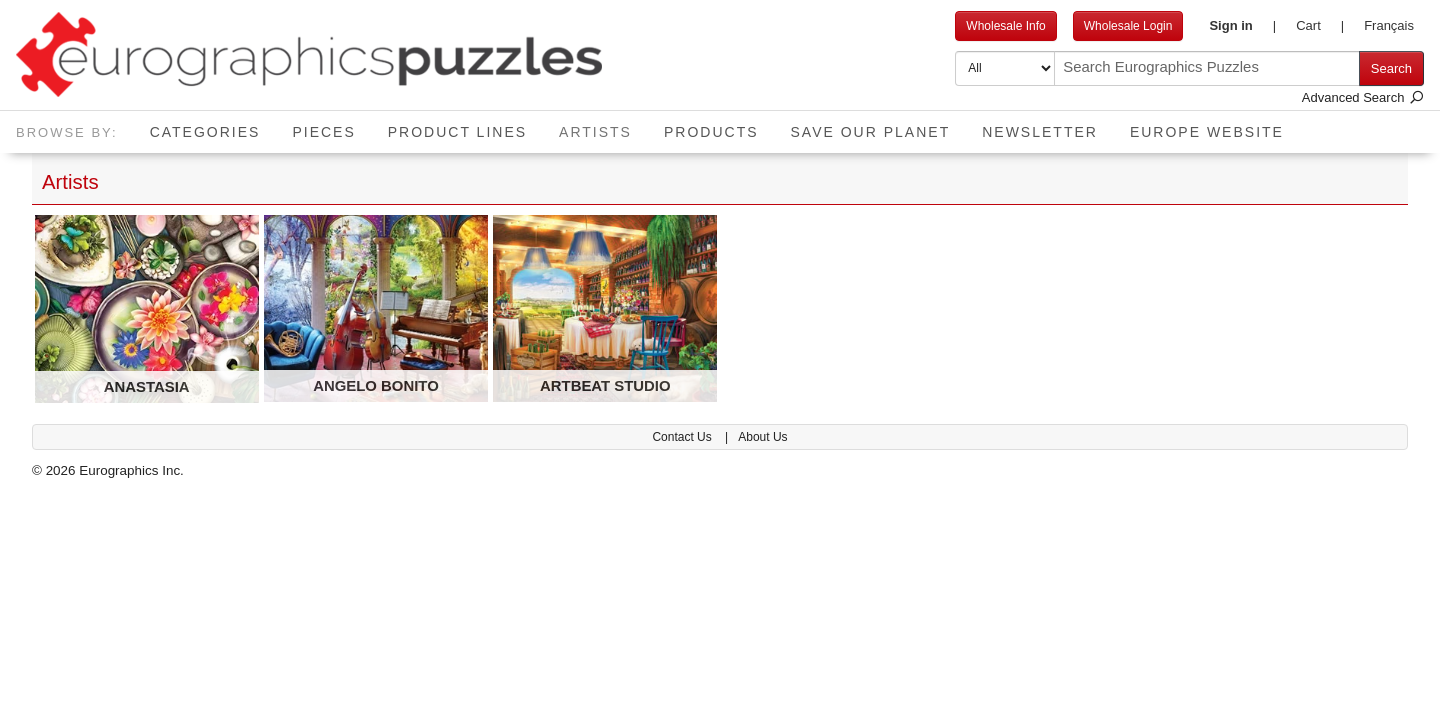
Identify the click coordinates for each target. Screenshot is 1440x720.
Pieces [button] (323, 132)
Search (1391, 68)
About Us (762, 437)
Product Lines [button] (457, 132)
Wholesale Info (1005, 26)
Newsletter (1040, 132)
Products (711, 132)
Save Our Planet (871, 132)
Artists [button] (603, 125)
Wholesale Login (1128, 26)
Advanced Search (1363, 97)
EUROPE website (1207, 132)
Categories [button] (205, 132)
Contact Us (683, 437)
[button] (1242, 26)
